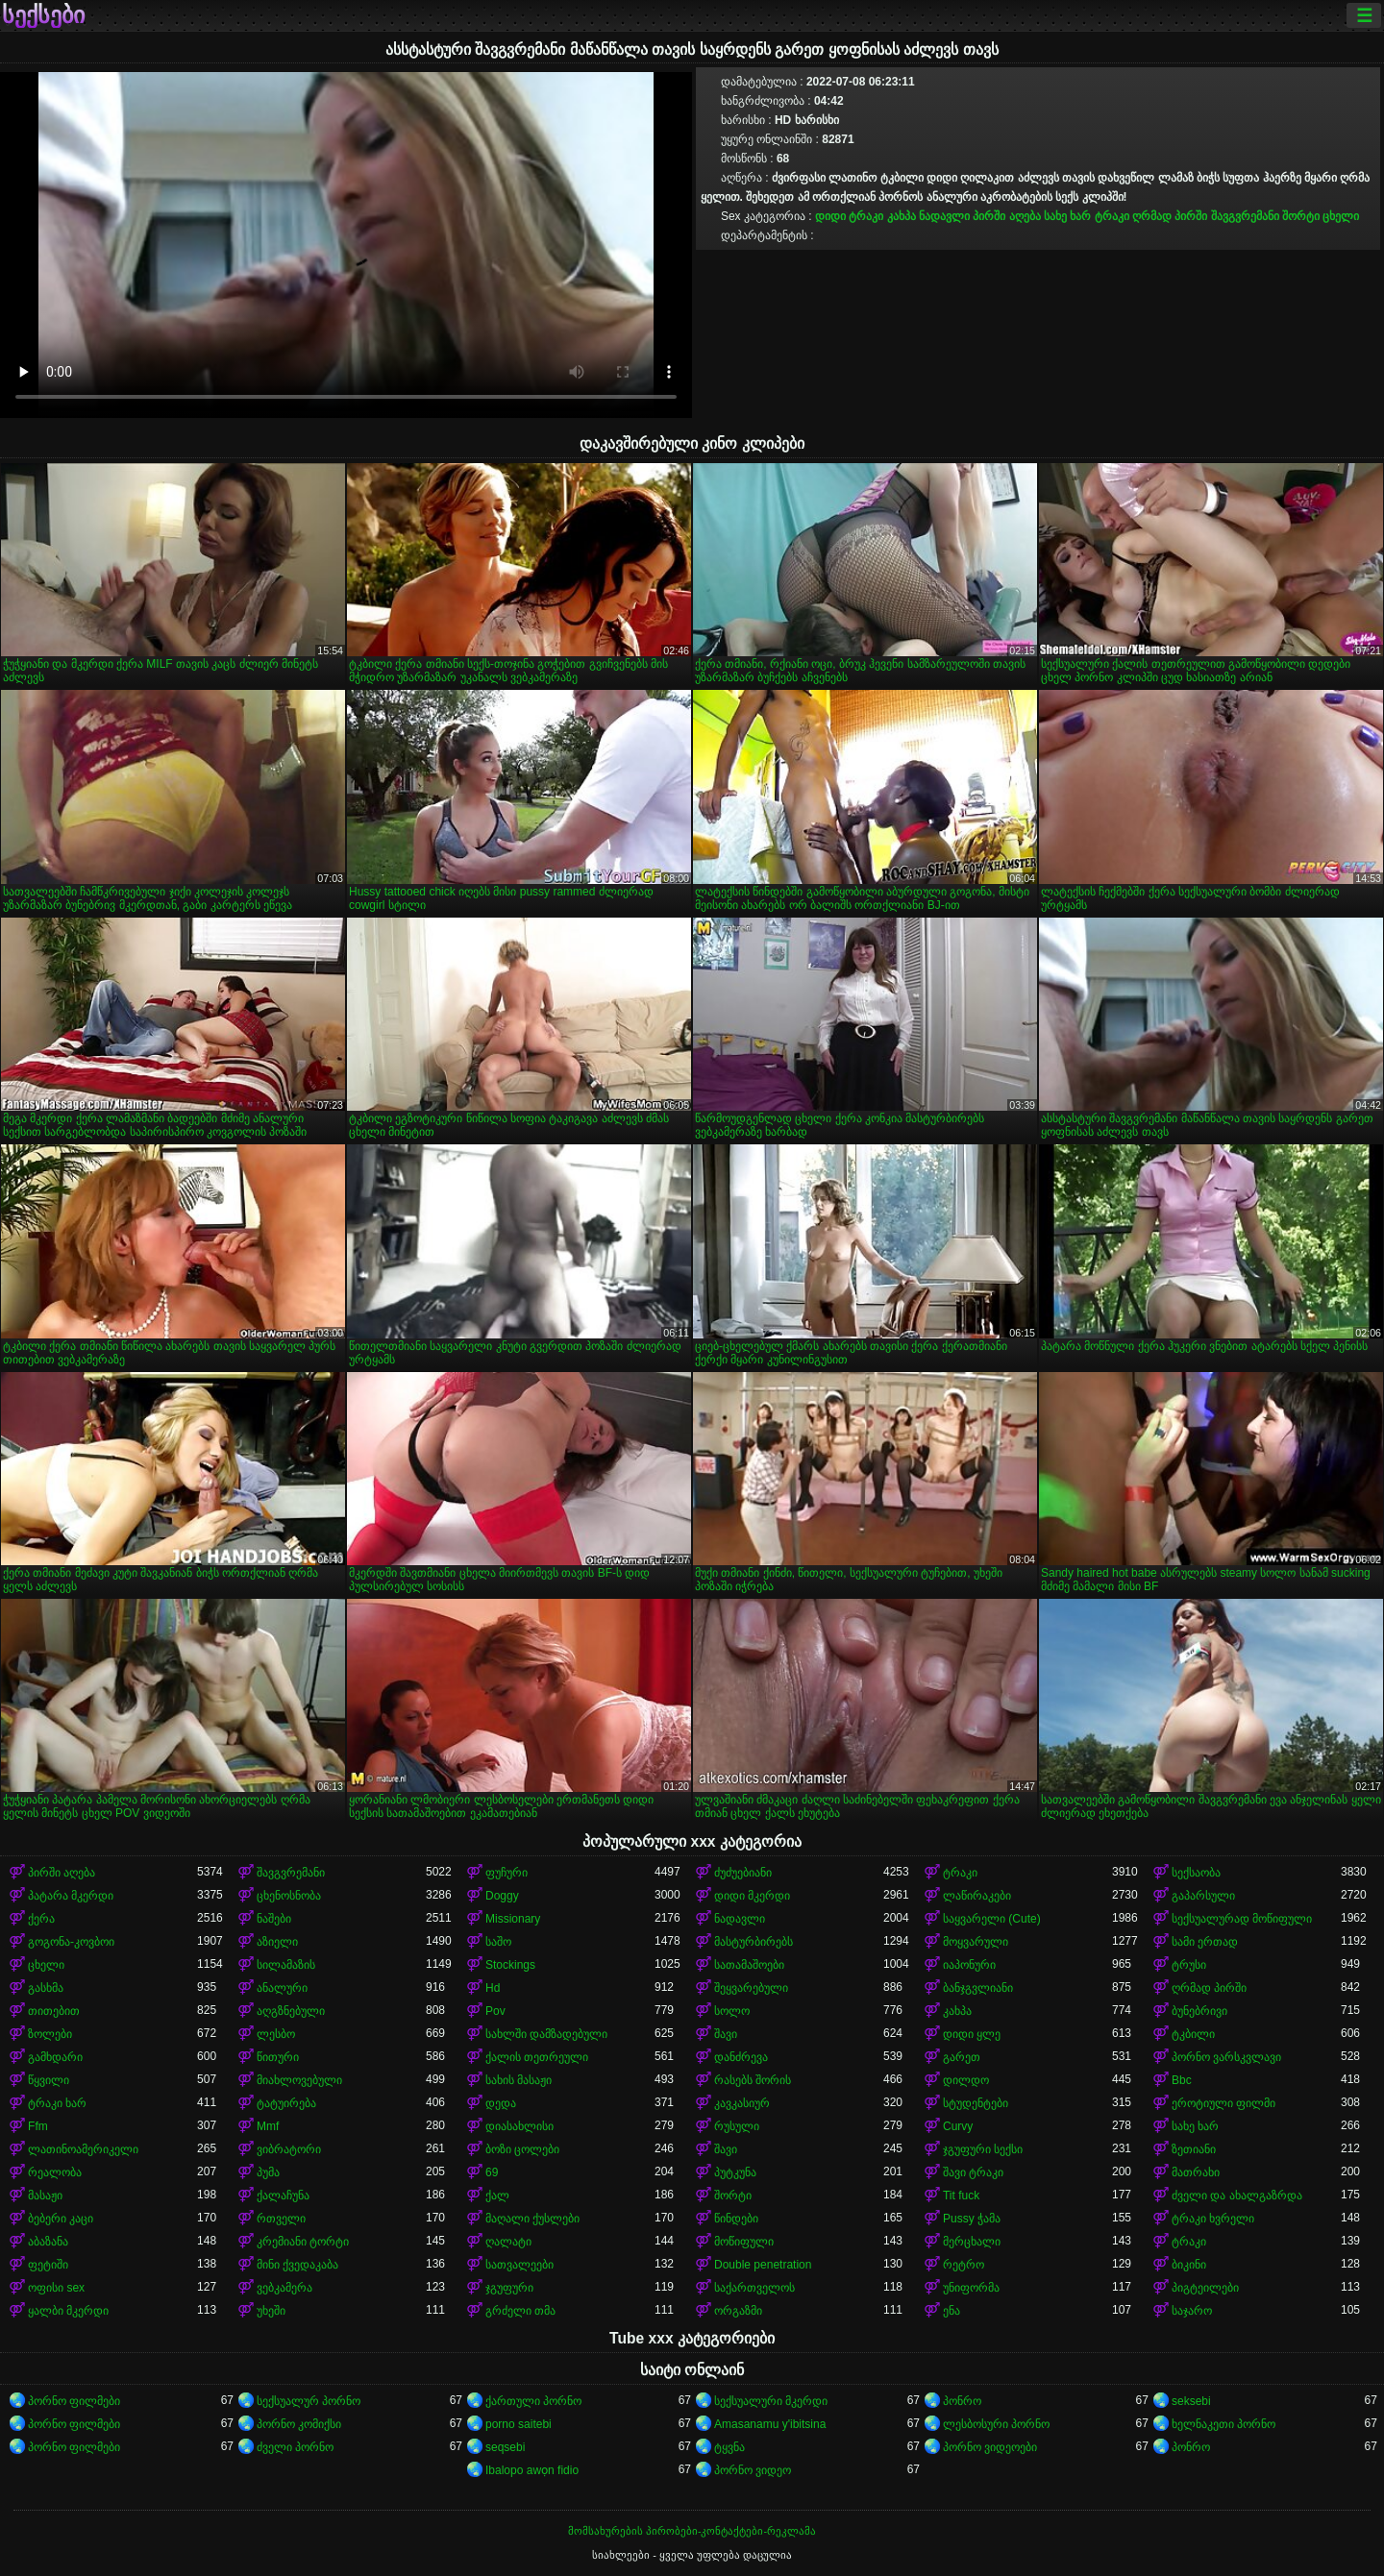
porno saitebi (518, 2424)
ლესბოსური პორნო (996, 2424)
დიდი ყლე (972, 2034)
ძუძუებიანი (743, 1872)
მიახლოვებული (299, 2080)
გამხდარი (55, 2057)
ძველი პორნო (295, 2447)
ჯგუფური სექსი (983, 2149)
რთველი (281, 2218)
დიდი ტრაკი (849, 216)
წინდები (736, 2218)
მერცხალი (972, 2241)
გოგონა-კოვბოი (71, 1942)
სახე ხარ (1067, 216)
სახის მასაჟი (518, 2080)
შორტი (1301, 216)
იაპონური (969, 1965)
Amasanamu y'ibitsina (770, 2424)
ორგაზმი (738, 2311)
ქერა (41, 1919)
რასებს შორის (752, 2080)
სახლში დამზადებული (546, 2034)
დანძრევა (741, 2057)
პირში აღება (1006, 216)
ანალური (282, 1988)
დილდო (966, 2080)
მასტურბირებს (753, 1942)
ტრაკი (1112, 216)
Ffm (38, 2126)
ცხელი (1340, 216)
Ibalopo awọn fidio (532, 2470)
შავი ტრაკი (973, 2172)
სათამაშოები (749, 1965)
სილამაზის (286, 1965)
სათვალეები (519, 2264)
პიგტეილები (1205, 2287)
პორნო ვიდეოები (990, 2447)
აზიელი (277, 1942)
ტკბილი (1193, 2034)
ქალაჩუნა (283, 2195)
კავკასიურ (742, 2103)
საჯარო (1192, 2311)
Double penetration (762, 2264)
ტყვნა (729, 2447)
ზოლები (50, 2034)
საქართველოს (754, 2287)
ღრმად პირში (1169, 216)
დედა (500, 2103)
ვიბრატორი (289, 2149)
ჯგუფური (509, 2287)
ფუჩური (506, 1872)
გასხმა (45, 1988)
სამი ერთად (1205, 1942)
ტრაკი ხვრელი (1213, 2218)
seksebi (1191, 2401)
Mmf (268, 2126)
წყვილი (48, 2080)
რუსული (736, 2126)
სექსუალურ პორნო (308, 2401)
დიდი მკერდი (752, 1895)
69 (491, 2172)
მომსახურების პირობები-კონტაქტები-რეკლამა (692, 2531)
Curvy (958, 2126)
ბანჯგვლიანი (978, 1988)
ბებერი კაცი (60, 2218)
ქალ (497, 2195)
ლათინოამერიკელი (83, 2149)
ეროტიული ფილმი (1223, 2103)
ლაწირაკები (977, 1895)
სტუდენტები (975, 2103)
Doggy (502, 1895)
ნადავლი (944, 216)
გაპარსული (1203, 1895)
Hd (492, 1988)
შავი (725, 2034)
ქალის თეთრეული (536, 2057)
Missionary (512, 1919)
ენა (951, 2311)
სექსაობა (1196, 1872)
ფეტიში (48, 2264)
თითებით (54, 2011)
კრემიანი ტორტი (303, 2241)
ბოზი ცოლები (522, 2149)
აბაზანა (48, 2241)
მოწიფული (744, 2241)
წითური (278, 2057)
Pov (495, 2011)
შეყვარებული (751, 1988)
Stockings (510, 1965)
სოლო (732, 2011)
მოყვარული (975, 1942)
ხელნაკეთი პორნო (1223, 2424)
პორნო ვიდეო (752, 2470)
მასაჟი (45, 2195)
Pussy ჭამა (972, 2218)
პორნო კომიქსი (299, 2424)
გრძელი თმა (520, 2311)
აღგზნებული (291, 2011)
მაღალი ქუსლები (532, 2218)
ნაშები (274, 1919)
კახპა (901, 216)
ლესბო (276, 2034)
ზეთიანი (1194, 2149)
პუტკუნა (735, 2172)
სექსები (43, 15)
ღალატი (508, 2241)
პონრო (962, 2401)
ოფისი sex (56, 2287)
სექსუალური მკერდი (771, 2401)
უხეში (271, 2311)
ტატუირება (286, 2103)
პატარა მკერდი (70, 1895)
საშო (498, 1942)
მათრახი (1196, 2172)
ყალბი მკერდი (68, 2311)
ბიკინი (1189, 2264)
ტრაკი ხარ (57, 2103)
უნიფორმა (971, 2287)
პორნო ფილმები (74, 2401)
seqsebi (505, 2447)
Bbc (1182, 2080)
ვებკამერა (284, 2287)
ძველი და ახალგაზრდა (1237, 2195)
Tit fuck (961, 2195)
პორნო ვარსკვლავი (1226, 2057)
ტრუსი (1189, 1965)
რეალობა (55, 2172)
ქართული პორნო (533, 2401)
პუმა (268, 2172)
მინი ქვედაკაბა (297, 2264)
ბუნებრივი (1199, 2011)
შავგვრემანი (1245, 216)
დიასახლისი (519, 2126)
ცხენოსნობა (289, 1895)
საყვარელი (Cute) (992, 1919)
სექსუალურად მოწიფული (1242, 1919)
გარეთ (961, 2057)
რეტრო (963, 2264)
